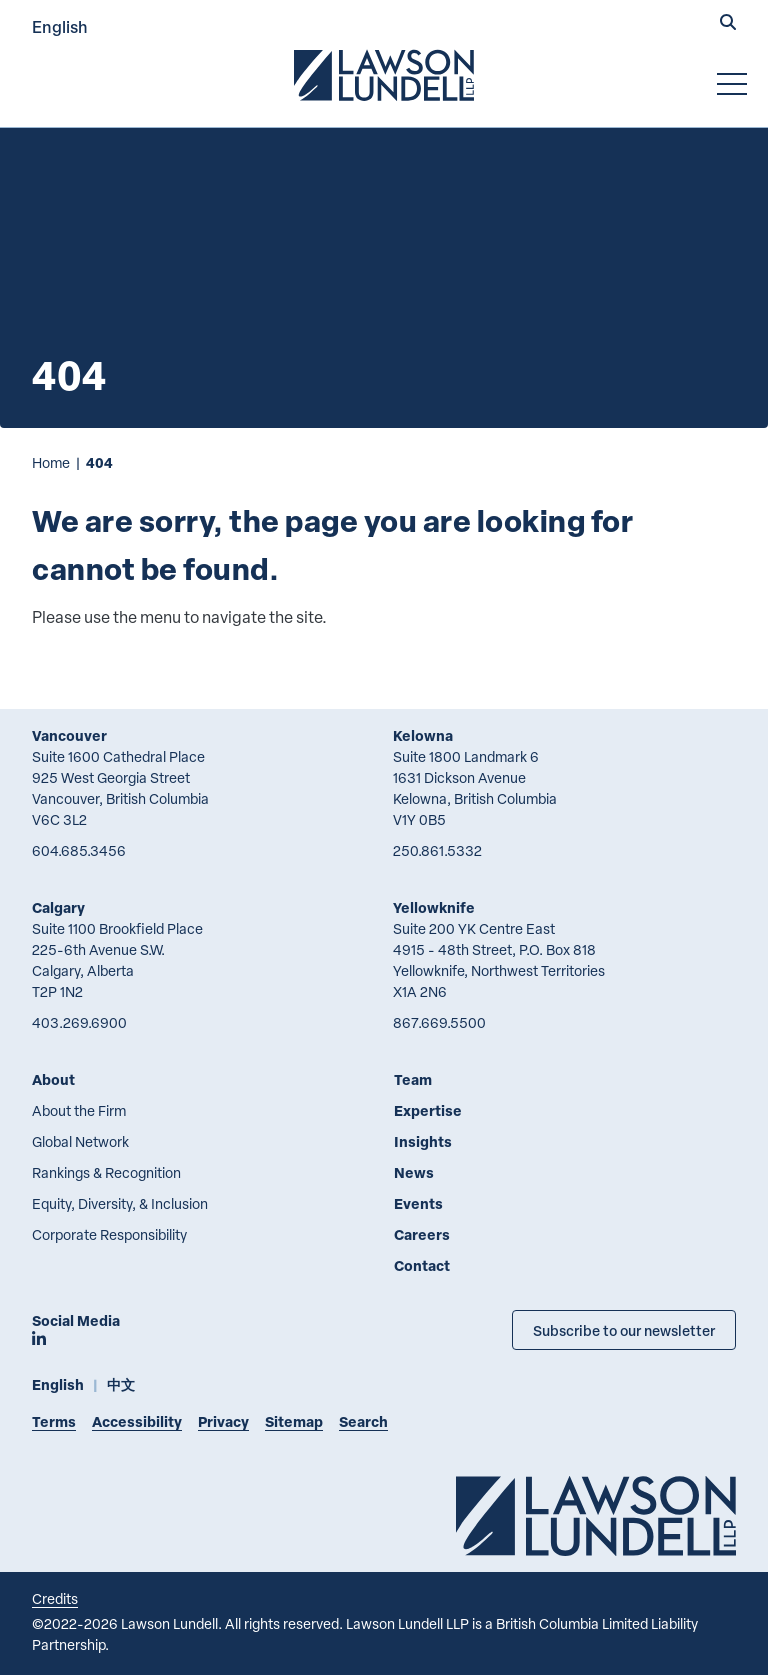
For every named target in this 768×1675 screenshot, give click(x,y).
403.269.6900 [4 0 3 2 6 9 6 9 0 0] (79, 1022)
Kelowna (423, 735)
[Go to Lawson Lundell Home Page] (384, 75)
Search (363, 1421)
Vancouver (69, 735)
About (53, 1079)
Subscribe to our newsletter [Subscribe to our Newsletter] (624, 1330)
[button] (728, 24)
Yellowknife (434, 907)
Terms (54, 1421)
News (414, 1172)
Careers (422, 1234)
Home (51, 462)
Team (413, 1079)
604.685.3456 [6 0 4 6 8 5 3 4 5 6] (79, 850)
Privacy (223, 1421)
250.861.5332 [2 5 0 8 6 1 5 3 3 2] (437, 850)
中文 (121, 1384)
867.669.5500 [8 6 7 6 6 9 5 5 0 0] (439, 1022)
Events (418, 1203)
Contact (422, 1265)
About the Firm (79, 1110)
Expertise (428, 1110)
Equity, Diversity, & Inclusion (120, 1203)
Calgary (58, 907)
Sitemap (294, 1421)
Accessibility (137, 1421)
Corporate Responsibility (109, 1234)
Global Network (80, 1141)
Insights (423, 1141)
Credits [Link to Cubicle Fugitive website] (55, 1598)
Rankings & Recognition (106, 1172)
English (60, 26)
